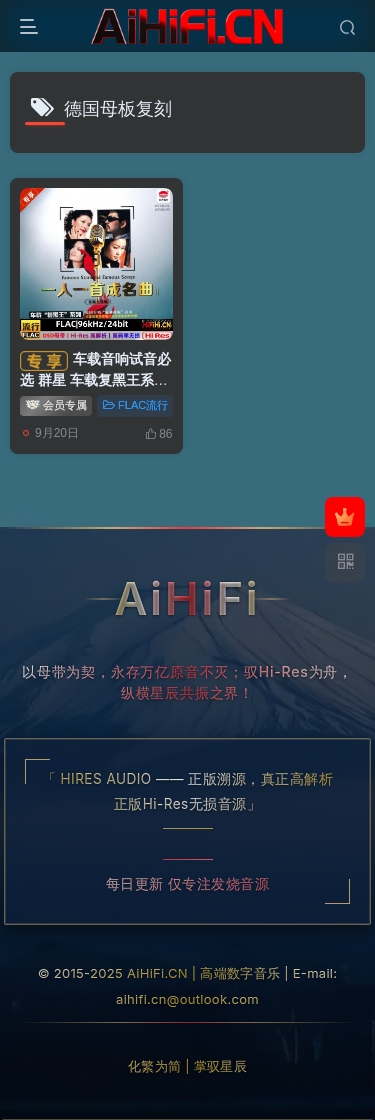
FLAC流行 (135, 405)
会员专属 (56, 404)
